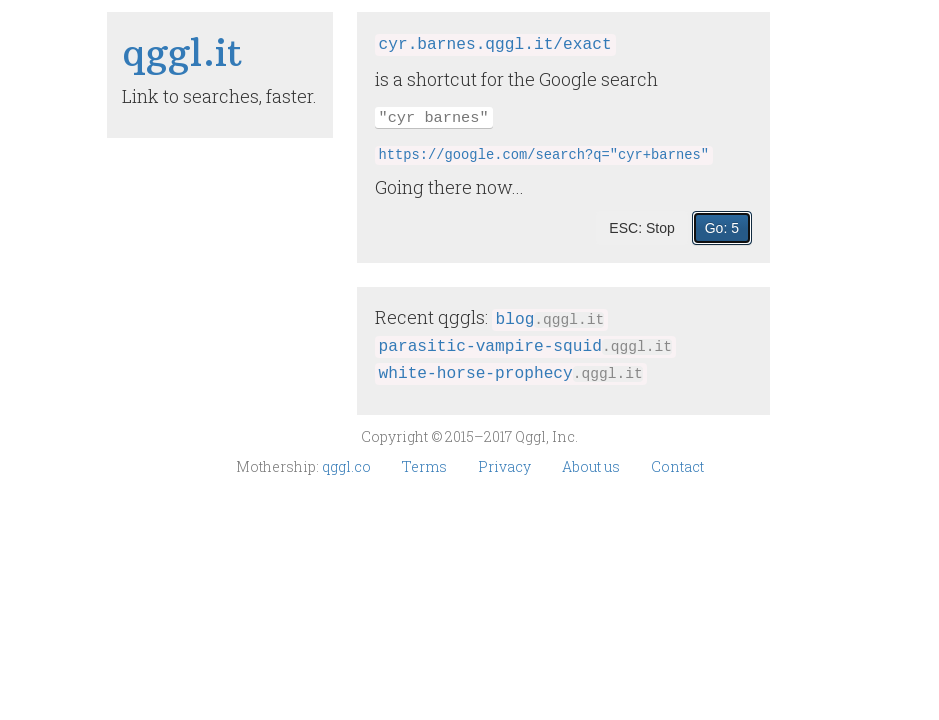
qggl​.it (182, 52)
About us (592, 466)
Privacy (506, 466)
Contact (677, 466)
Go (722, 228)
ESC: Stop (641, 228)
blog (550, 320)
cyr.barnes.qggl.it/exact (495, 45)
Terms (426, 466)
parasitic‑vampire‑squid (525, 347)
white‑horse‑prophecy (511, 374)
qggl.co (348, 466)
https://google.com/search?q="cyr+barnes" (544, 155)
